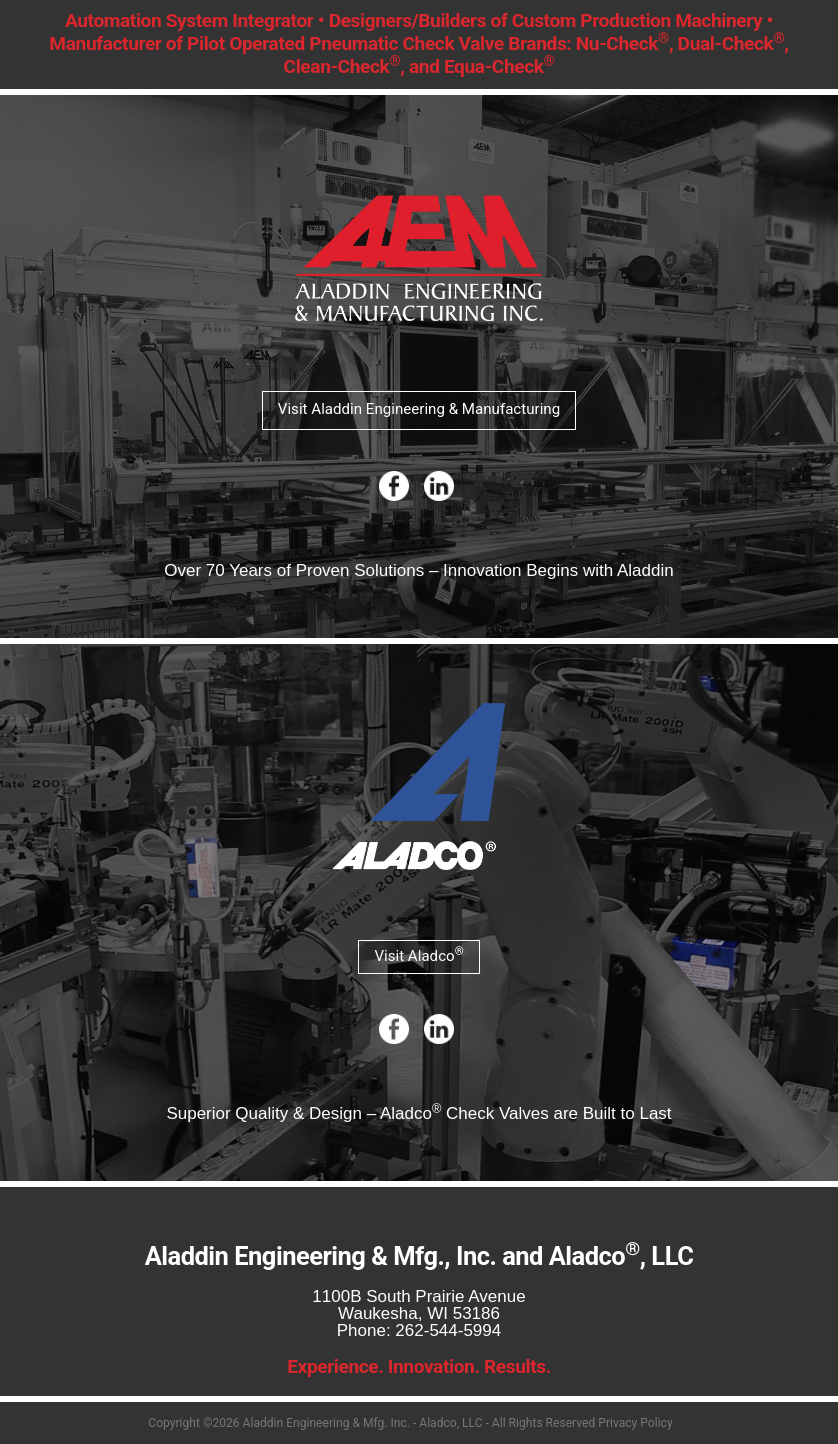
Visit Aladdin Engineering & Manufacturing (419, 409)
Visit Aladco (418, 954)
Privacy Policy (635, 1423)
